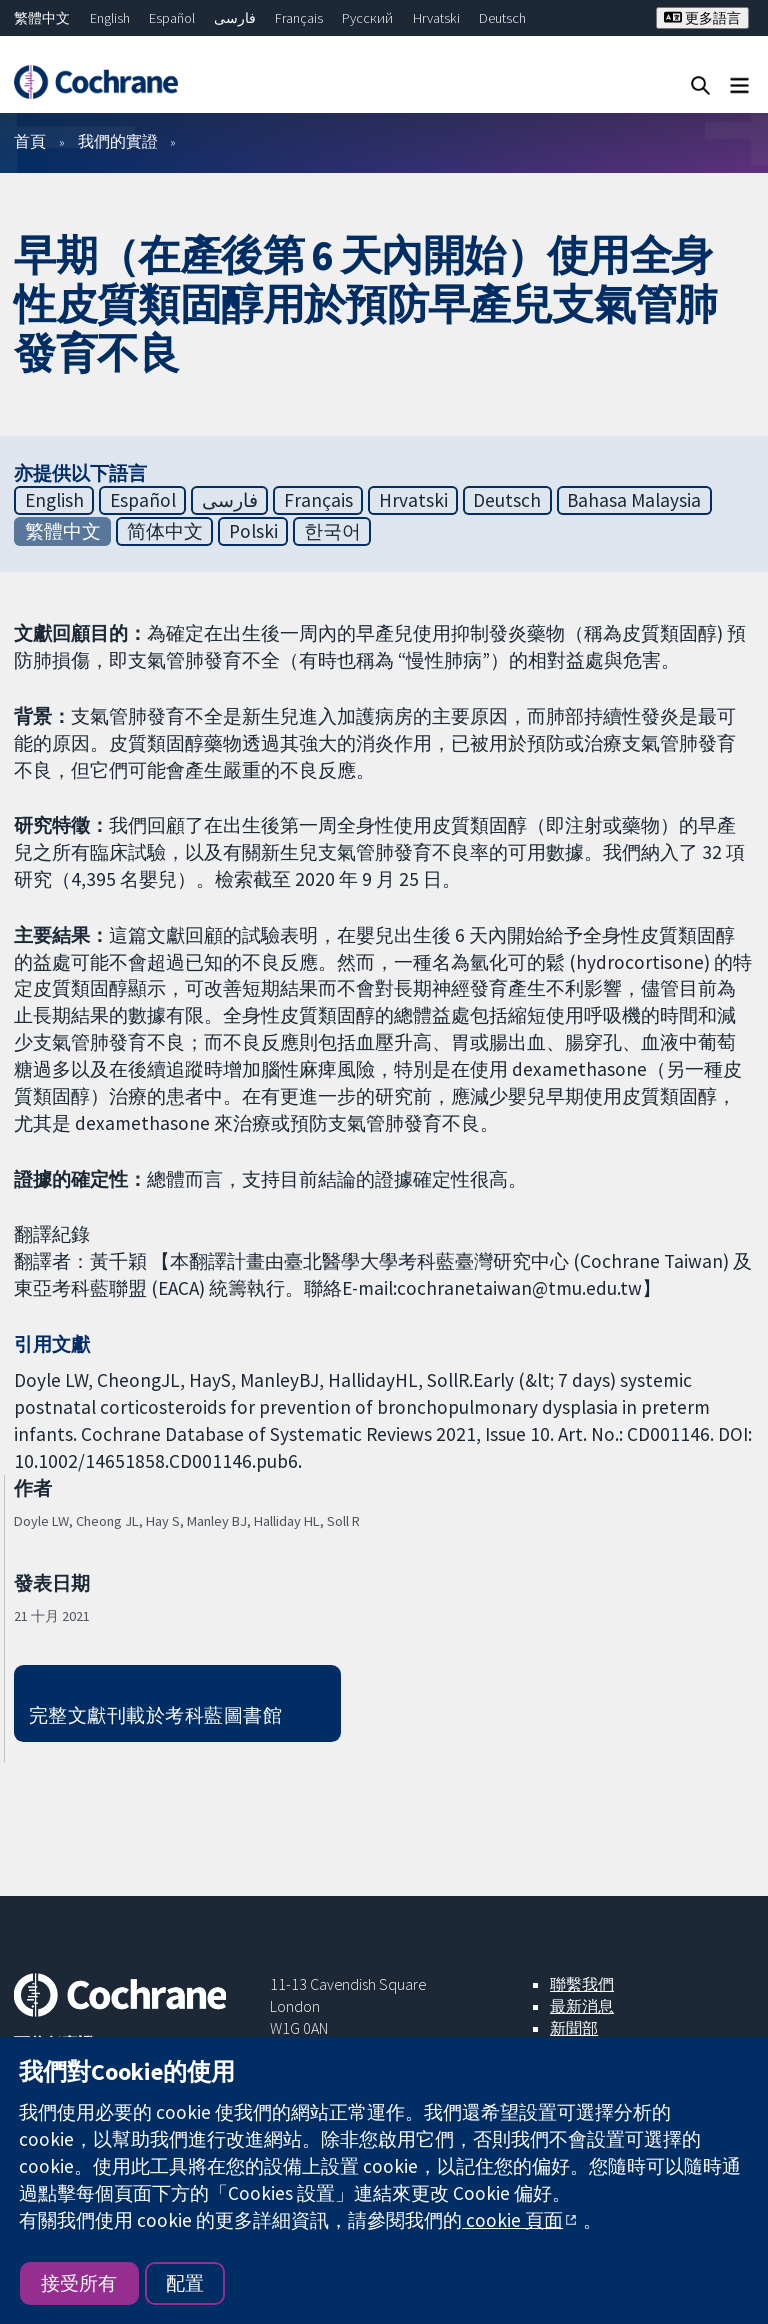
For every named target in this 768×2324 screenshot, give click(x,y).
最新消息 (582, 2006)
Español (172, 18)
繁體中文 (42, 18)
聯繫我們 (582, 1984)
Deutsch (502, 18)
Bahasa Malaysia (634, 500)
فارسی (235, 18)
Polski (253, 531)
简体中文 (165, 531)
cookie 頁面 (512, 2220)
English (110, 18)
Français (299, 18)
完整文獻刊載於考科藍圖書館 (155, 1715)
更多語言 (702, 18)
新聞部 (574, 2028)
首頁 (30, 141)
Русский (367, 18)
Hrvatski (436, 18)
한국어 (332, 531)
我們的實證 (118, 141)
